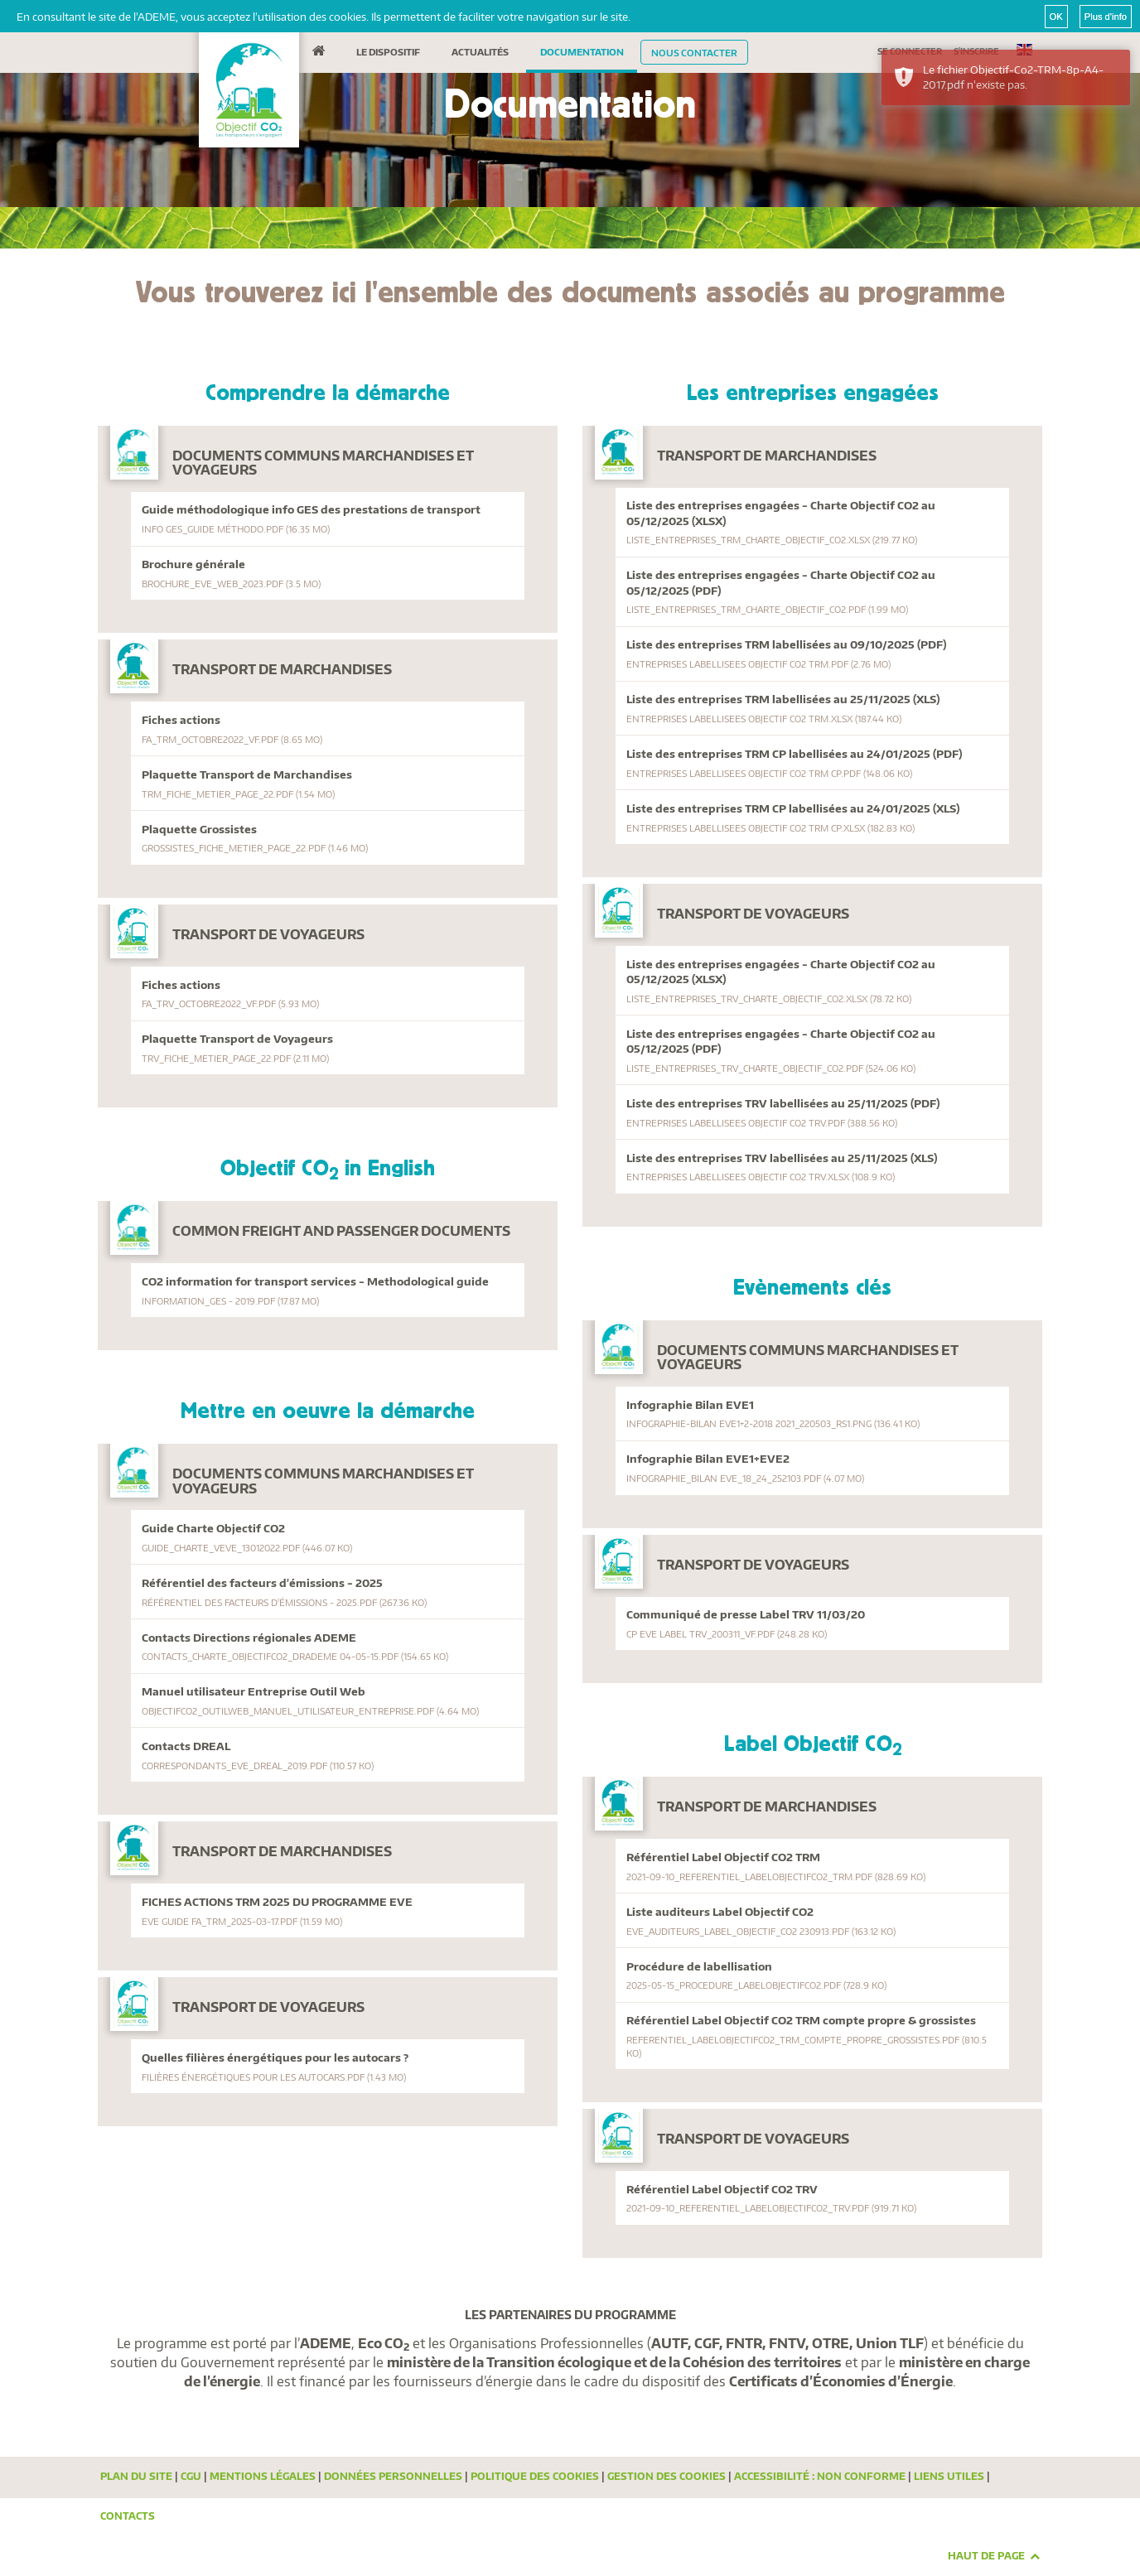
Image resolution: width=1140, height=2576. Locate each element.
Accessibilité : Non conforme (820, 2476)
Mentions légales (263, 2476)
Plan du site (136, 2476)
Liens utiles (949, 2476)
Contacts (127, 2516)
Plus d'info (1105, 17)
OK (1056, 17)
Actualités (480, 51)
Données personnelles (393, 2476)
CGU (191, 2476)
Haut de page (994, 2555)
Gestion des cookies (666, 2476)
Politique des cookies (535, 2476)
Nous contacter (694, 52)
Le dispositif (388, 51)
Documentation (582, 51)
